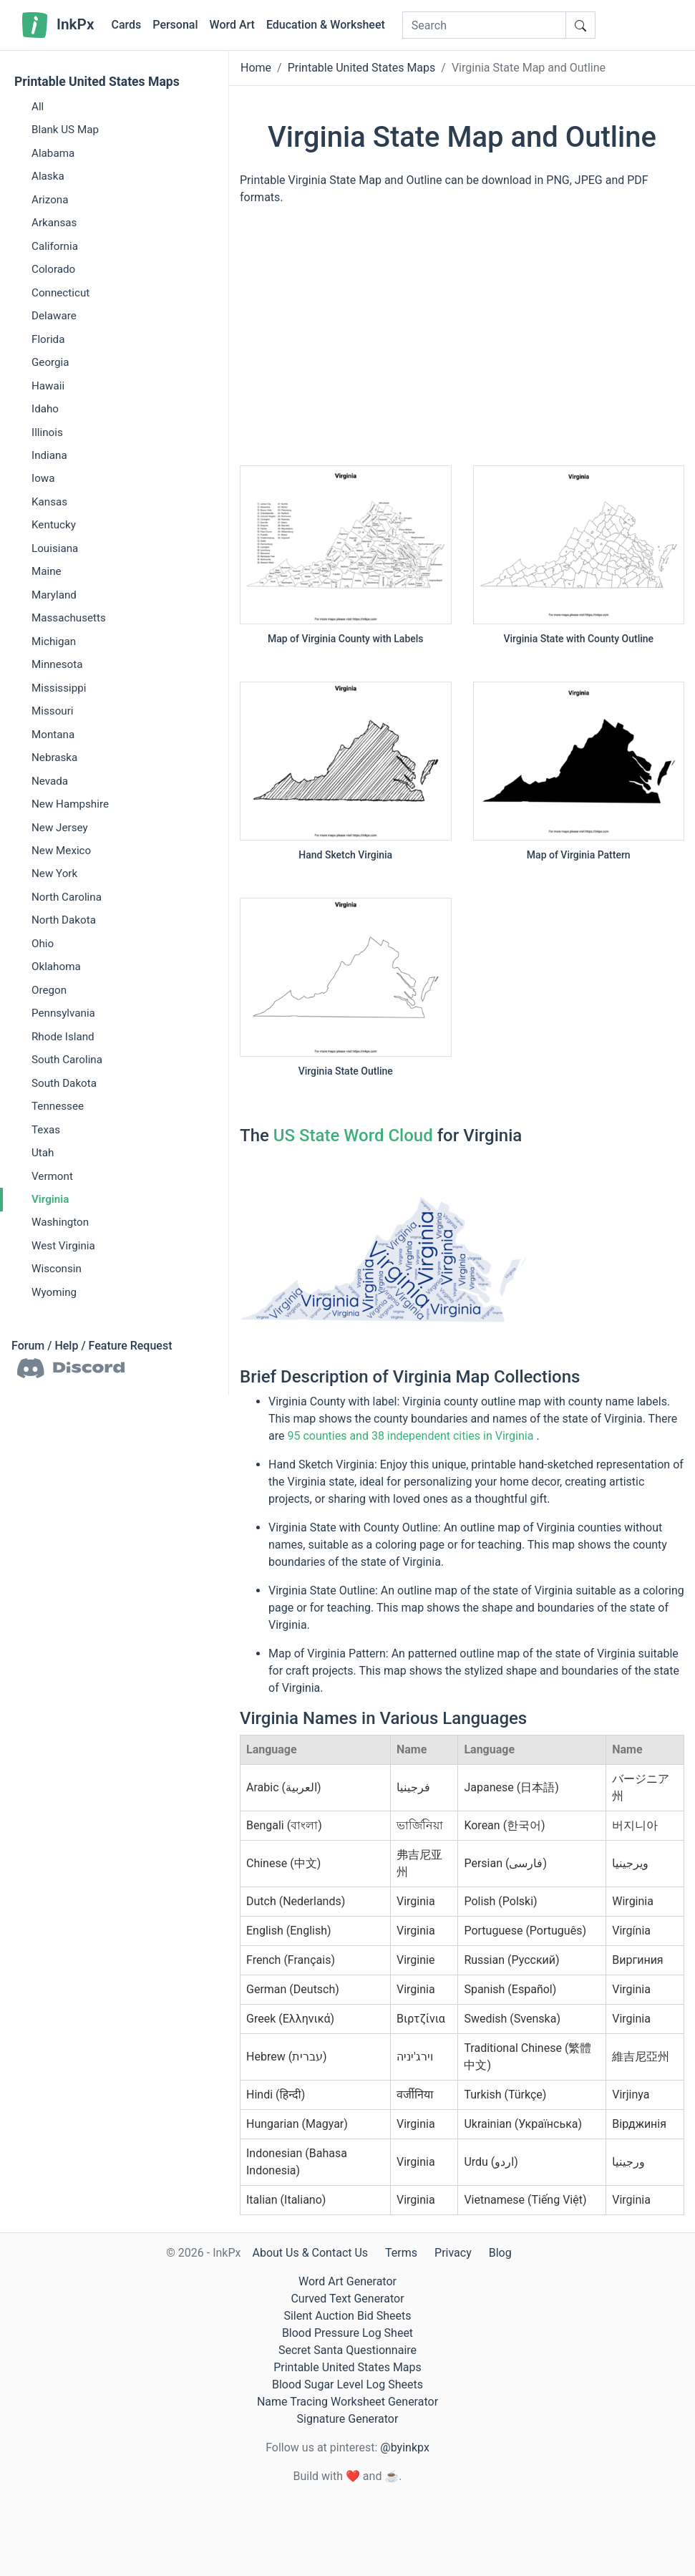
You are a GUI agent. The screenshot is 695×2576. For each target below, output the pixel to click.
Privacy (453, 2253)
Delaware (54, 315)
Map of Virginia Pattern (579, 855)
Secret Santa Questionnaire (347, 2350)
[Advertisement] (462, 342)
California (54, 246)
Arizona (49, 199)
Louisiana (54, 548)
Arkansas (54, 222)
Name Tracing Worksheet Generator (347, 2401)
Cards (126, 25)
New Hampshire (70, 804)
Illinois (47, 432)
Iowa (42, 478)
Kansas (49, 501)
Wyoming (54, 1292)
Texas (45, 1129)
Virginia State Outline (345, 1071)
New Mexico (61, 850)
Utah (42, 1152)
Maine (46, 571)
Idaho (45, 408)
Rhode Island (62, 1036)
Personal (175, 25)
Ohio (42, 943)
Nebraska (54, 757)
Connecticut (60, 292)
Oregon (49, 990)
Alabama (52, 153)
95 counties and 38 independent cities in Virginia (410, 1436)
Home (255, 67)
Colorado (53, 269)
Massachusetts (68, 617)
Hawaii (47, 385)
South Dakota (64, 1083)
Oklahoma (56, 966)
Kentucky (53, 524)
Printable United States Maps (97, 81)
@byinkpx (404, 2447)
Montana (52, 734)
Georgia (50, 362)
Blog (500, 2253)
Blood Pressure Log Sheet (347, 2333)
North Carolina (66, 897)
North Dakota (63, 920)
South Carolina (66, 1059)
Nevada (49, 781)
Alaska (47, 176)
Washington (60, 1222)
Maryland (54, 595)
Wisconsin (56, 1268)
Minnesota (57, 664)
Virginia (50, 1199)
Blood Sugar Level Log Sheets (347, 2384)
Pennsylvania (63, 1013)
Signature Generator (348, 2419)
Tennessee (57, 1106)
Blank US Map (65, 129)
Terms (401, 2253)
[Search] (484, 25)
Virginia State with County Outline (578, 638)
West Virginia (63, 1245)
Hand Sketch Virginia (345, 855)
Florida (47, 339)
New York (54, 873)
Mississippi (58, 688)
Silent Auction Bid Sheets (347, 2316)
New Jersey (59, 827)
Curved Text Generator (347, 2298)
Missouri (52, 710)
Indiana (49, 455)
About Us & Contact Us (310, 2253)
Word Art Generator (347, 2281)
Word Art (232, 25)
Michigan (53, 641)
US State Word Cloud (353, 1135)
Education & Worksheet (325, 25)
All (37, 106)
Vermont (52, 1176)
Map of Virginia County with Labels (346, 638)
